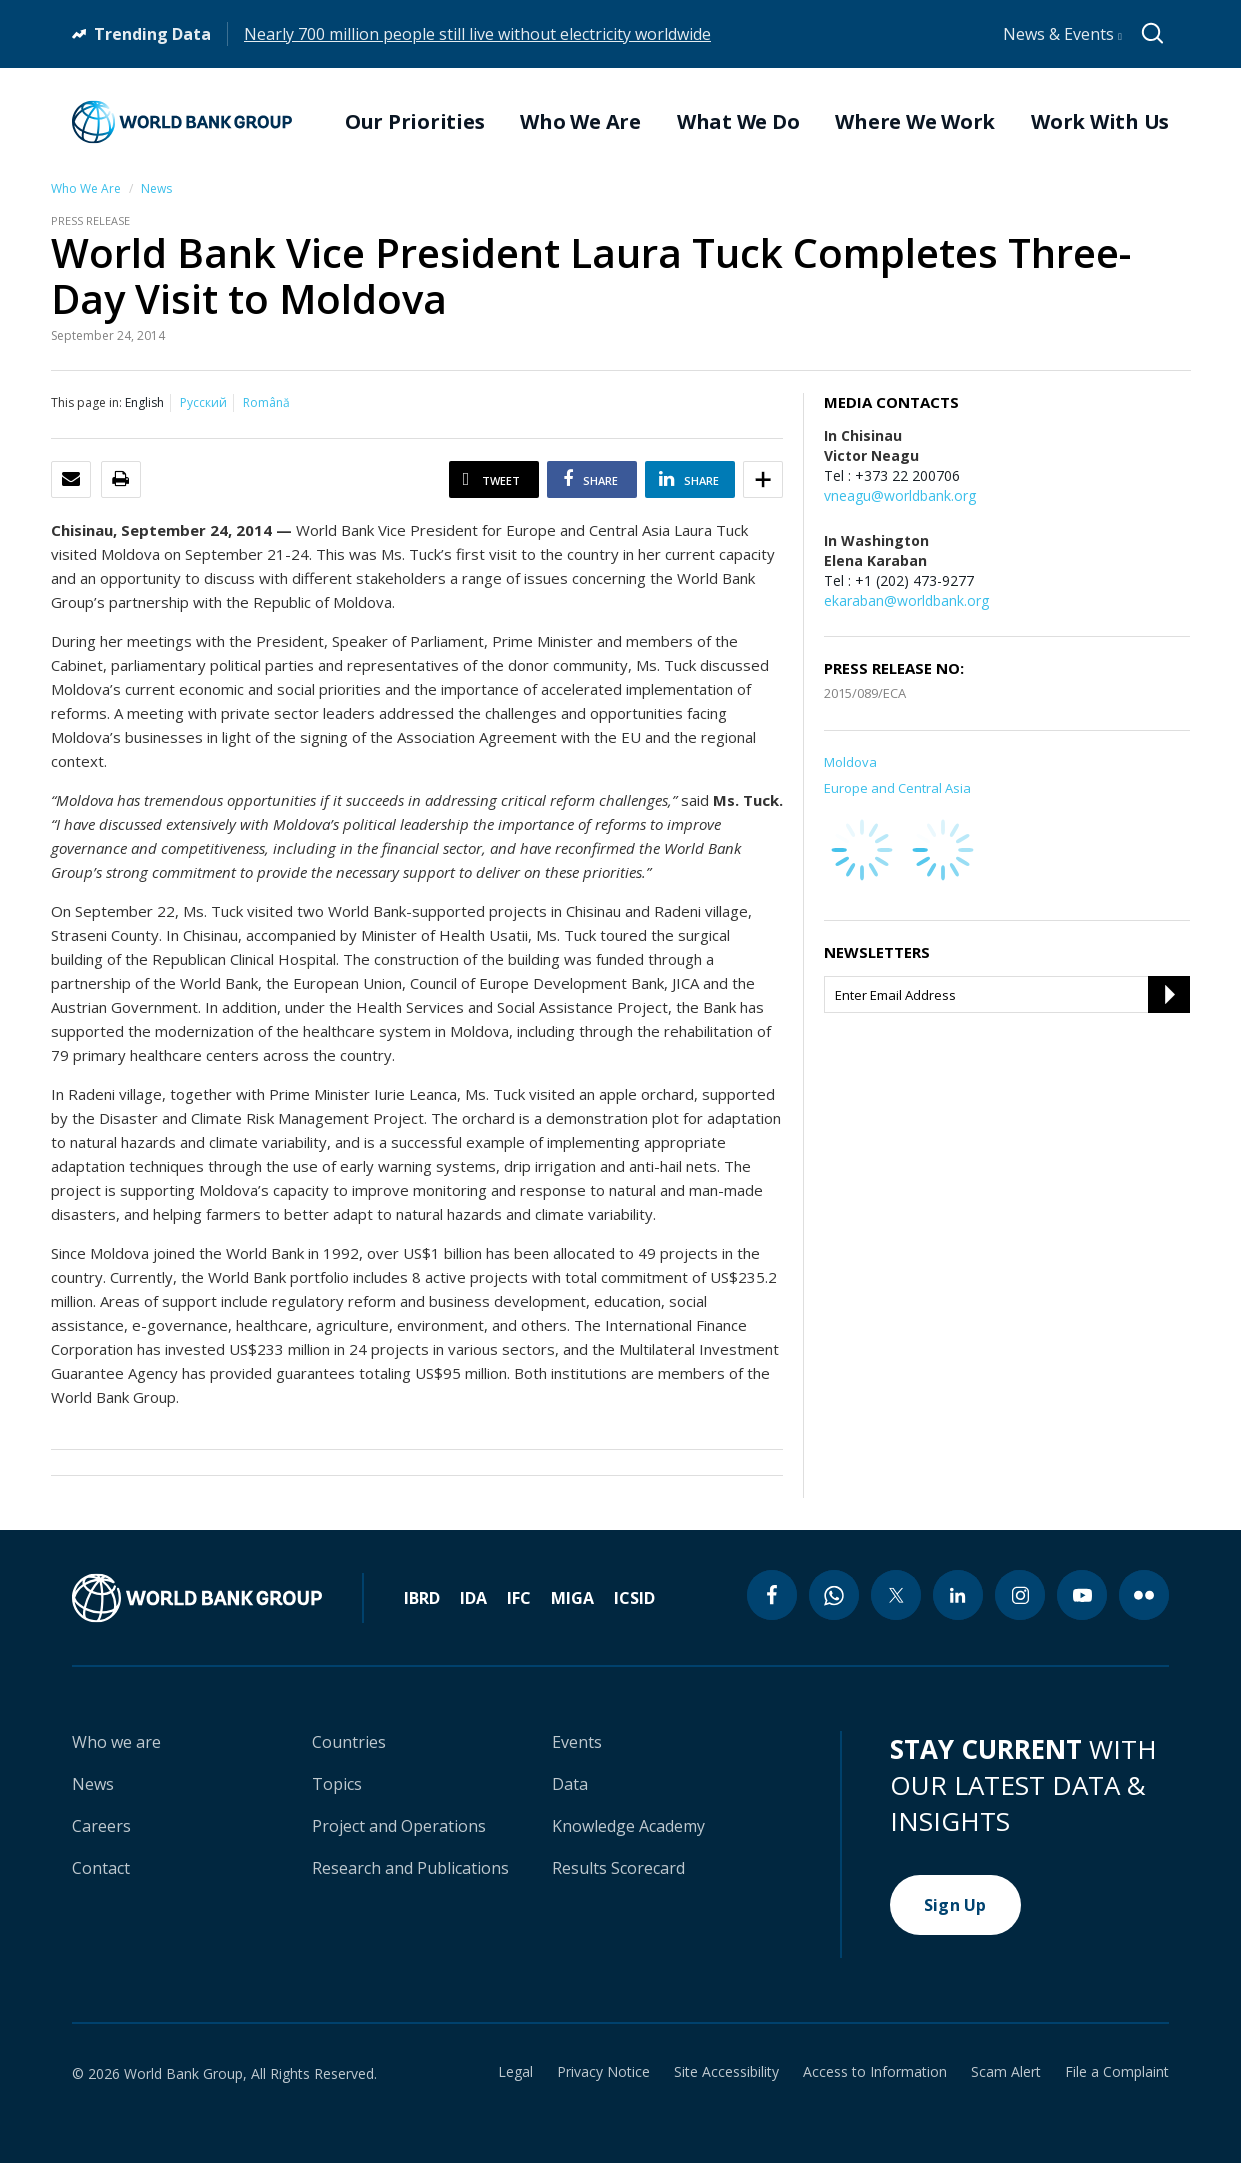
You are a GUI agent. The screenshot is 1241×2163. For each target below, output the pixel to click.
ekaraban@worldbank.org (906, 600)
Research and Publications (410, 1868)
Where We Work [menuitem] (915, 122)
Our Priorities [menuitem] (415, 122)
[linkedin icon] (958, 1595)
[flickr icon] (1144, 1595)
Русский (203, 402)
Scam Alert (1006, 2072)
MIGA (572, 1598)
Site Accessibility (726, 2072)
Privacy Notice (603, 2072)
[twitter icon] (896, 1595)
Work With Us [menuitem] (1100, 122)
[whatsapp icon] (834, 1595)
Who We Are (86, 188)
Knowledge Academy (628, 1826)
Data (570, 1784)
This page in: (86, 402)
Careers (101, 1826)
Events (577, 1742)
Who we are (116, 1742)
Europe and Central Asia (897, 788)
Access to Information (875, 2072)
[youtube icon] (1082, 1595)
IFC (519, 1598)
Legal (515, 2072)
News (156, 188)
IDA (473, 1598)
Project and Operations (399, 1826)
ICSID (634, 1598)
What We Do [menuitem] (738, 122)
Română (266, 402)
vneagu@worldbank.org (900, 495)
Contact (101, 1868)
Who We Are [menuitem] (580, 122)
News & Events (1062, 34)
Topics (337, 1784)
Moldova (850, 762)
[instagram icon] (1020, 1595)
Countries (349, 1742)
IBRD (422, 1598)
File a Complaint (1117, 2072)
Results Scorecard (618, 1868)
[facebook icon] (772, 1595)
